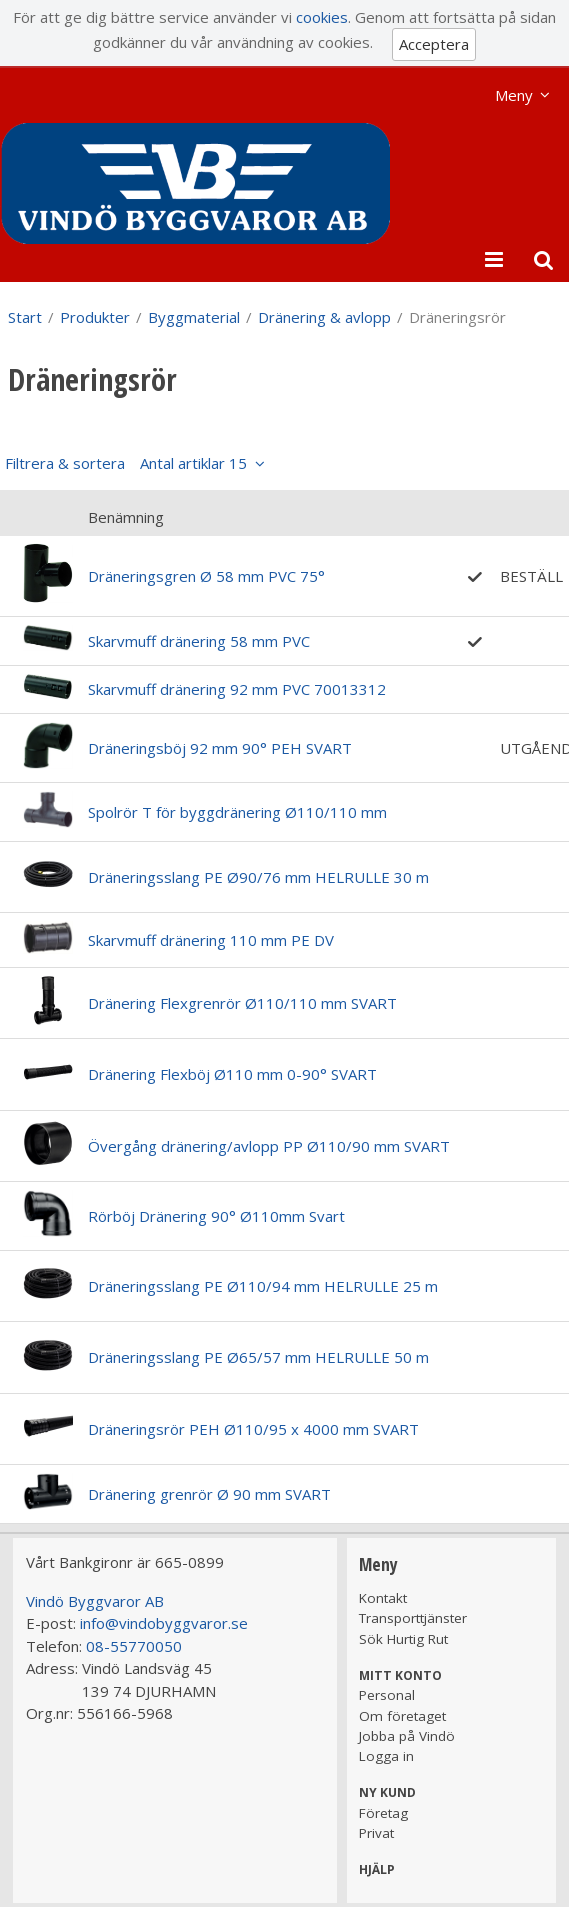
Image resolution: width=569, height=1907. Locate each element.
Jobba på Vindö (407, 1736)
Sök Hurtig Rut (403, 1639)
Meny (514, 95)
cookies (322, 17)
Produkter (95, 317)
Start (25, 317)
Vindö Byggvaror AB (95, 1601)
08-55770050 (134, 1646)
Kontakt (383, 1598)
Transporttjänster (413, 1618)
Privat (376, 1833)
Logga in (386, 1756)
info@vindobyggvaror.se (164, 1623)
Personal (387, 1695)
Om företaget (402, 1716)
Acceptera (434, 44)
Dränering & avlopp (324, 317)
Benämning (126, 517)
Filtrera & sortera (126, 463)
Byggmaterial (194, 317)
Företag (383, 1813)
